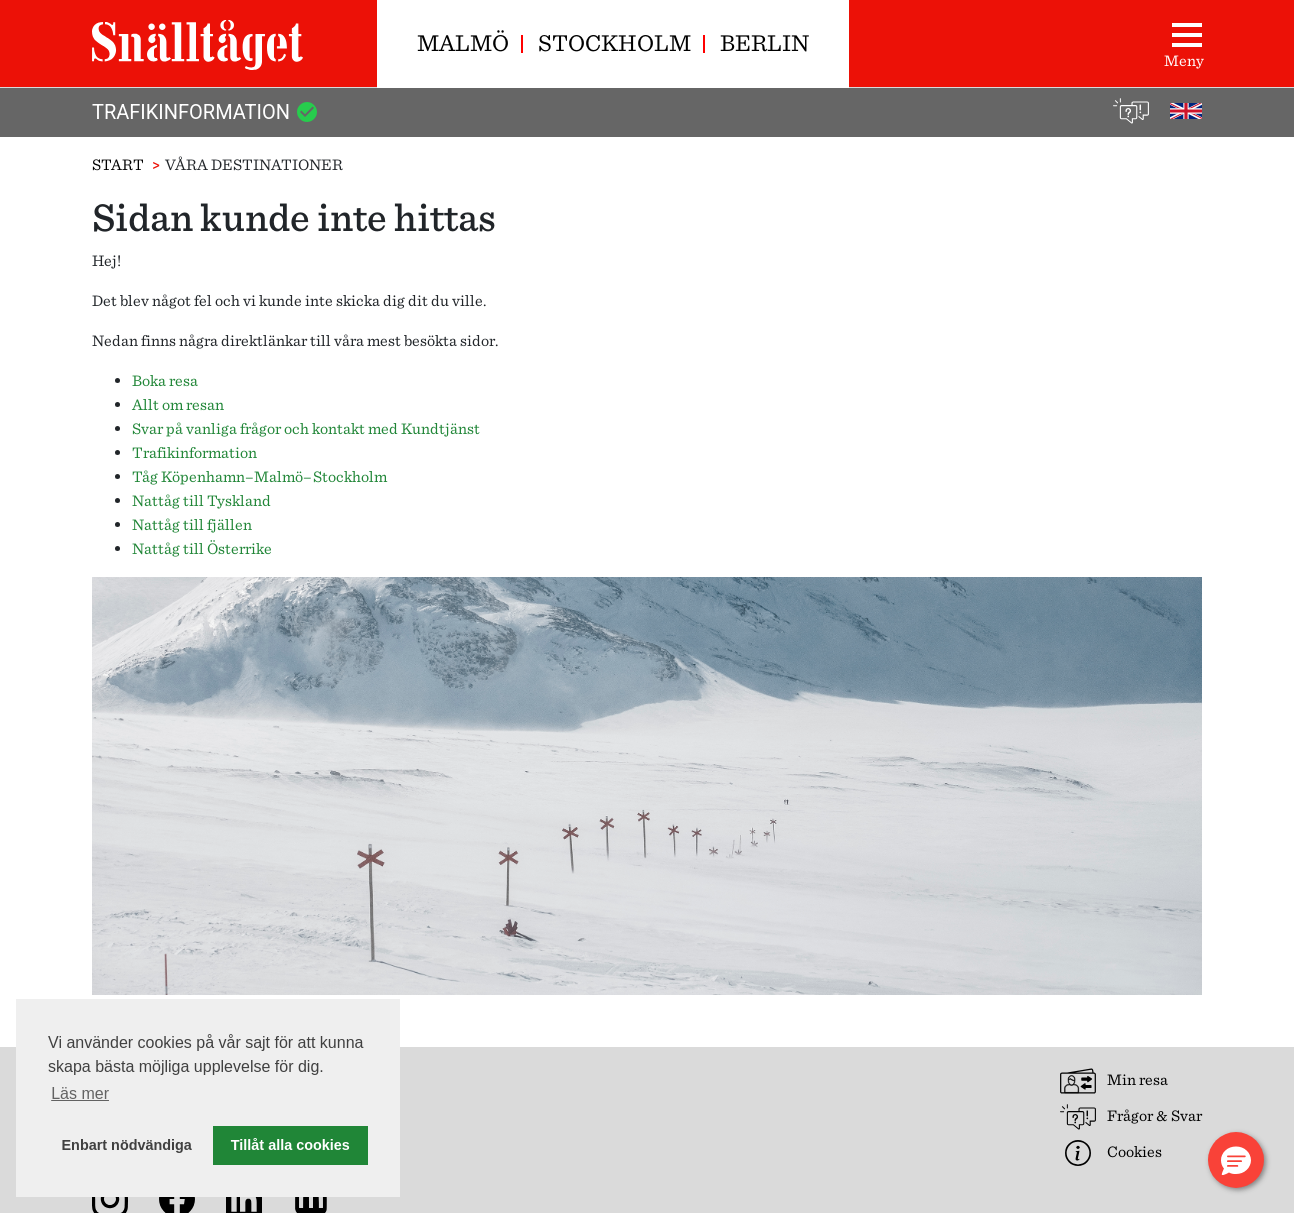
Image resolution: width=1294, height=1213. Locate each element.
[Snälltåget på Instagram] (114, 1197)
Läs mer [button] (80, 1093)
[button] (1236, 1160)
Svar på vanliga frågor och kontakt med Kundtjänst (306, 428)
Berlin (764, 42)
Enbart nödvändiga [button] (127, 1145)
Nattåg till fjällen (192, 524)
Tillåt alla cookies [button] (290, 1145)
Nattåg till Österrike (202, 548)
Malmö (463, 42)
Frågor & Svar (1131, 1117)
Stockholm (614, 42)
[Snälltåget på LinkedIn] (248, 1197)
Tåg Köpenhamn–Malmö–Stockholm (259, 476)
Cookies (1111, 1153)
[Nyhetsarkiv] (315, 1197)
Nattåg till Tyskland (201, 500)
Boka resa (165, 380)
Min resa (1114, 1081)
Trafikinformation (205, 112)
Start (118, 164)
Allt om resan (178, 404)
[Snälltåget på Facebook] (181, 1197)
